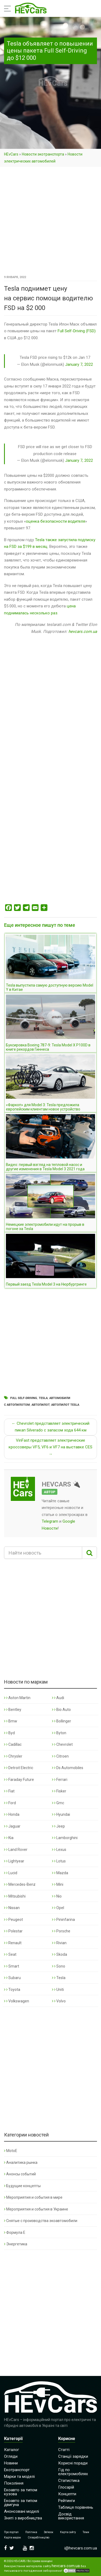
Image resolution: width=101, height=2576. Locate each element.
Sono (58, 1966)
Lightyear (14, 1861)
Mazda (60, 1873)
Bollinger (61, 1721)
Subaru (12, 1978)
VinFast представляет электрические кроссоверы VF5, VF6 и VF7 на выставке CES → (50, 1447)
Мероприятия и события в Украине (36, 2209)
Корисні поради (73, 2463)
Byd (9, 1733)
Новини (11, 2463)
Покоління (13, 2483)
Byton (59, 1733)
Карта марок (12, 2537)
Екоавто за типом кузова (20, 2492)
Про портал (11, 2532)
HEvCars (11, 154)
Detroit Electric (18, 1768)
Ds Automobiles (67, 1768)
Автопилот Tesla (65, 1405)
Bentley (12, 1709)
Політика (31, 2532)
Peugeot (13, 1919)
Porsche (61, 1931)
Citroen (60, 1756)
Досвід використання (71, 2516)
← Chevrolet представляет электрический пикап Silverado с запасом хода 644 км (50, 1427)
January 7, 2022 (79, 364)
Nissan (12, 1908)
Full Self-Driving (23, 1398)
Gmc (58, 1803)
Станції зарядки (73, 2456)
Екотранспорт (17, 2469)
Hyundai (61, 1814)
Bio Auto (61, 1709)
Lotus (59, 1861)
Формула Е (14, 2232)
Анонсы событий (20, 2174)
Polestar (13, 1931)
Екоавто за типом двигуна (20, 2502)
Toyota (12, 1989)
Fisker (59, 1791)
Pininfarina (63, 1919)
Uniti (58, 1989)
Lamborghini (65, 1838)
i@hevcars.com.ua (80, 2548)
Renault (13, 1943)
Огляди (11, 2456)
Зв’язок (48, 2532)
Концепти (67, 2494)
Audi (58, 1698)
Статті (63, 2449)
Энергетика (15, 2244)
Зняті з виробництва (23, 2518)
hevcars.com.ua (82, 631)
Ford (10, 1803)
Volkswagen (16, 2001)
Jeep (58, 1826)
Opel (58, 1908)
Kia (8, 1838)
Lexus (59, 1849)
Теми (86, 2532)
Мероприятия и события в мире (33, 2197)
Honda (11, 1814)
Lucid (10, 1873)
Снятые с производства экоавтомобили (40, 2221)
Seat (10, 1954)
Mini (57, 1884)
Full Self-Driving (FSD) (77, 331)
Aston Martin (17, 1698)
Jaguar (12, 1826)
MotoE (10, 2151)
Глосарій (66, 2487)
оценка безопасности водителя (55, 521)
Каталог (11, 2449)
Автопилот (41, 1405)
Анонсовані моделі (21, 2511)
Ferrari (59, 1779)
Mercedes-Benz (20, 1884)
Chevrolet (62, 1744)
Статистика (68, 2480)
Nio (57, 1896)
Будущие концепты (22, 2186)
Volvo (59, 2001)
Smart (11, 1966)
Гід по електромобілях (73, 2471)
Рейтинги (66, 2500)
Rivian (59, 1943)
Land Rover (15, 1849)
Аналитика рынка (20, 2162)
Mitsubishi (15, 1896)
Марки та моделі (19, 2476)
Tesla (43, 1398)
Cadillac (13, 1744)
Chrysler (13, 1756)
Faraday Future (19, 1779)
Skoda (59, 1954)
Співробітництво (38, 2537)
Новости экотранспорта (43, 154)
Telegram (50, 1521)
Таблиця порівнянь (75, 2507)
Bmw (10, 1721)
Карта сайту (68, 2532)
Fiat (9, 1791)
